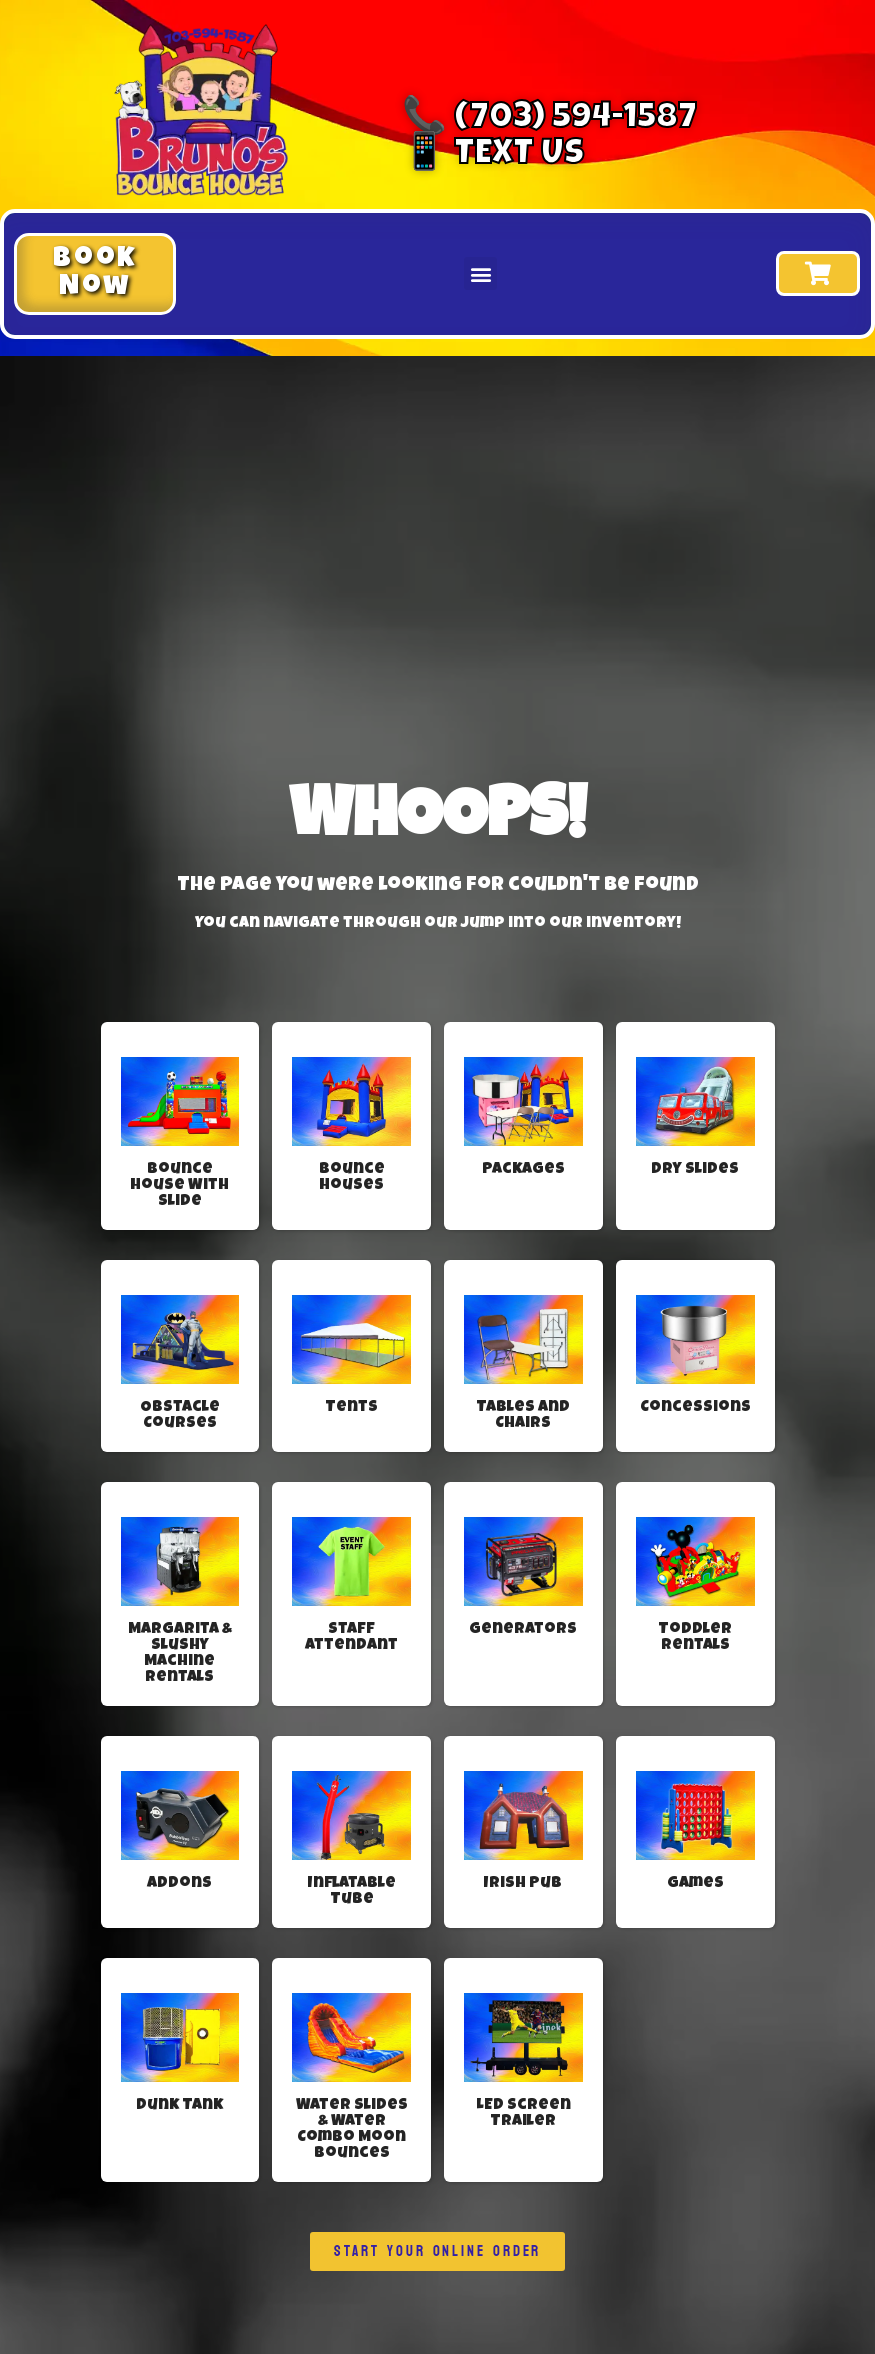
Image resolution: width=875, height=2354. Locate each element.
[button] (95, 274)
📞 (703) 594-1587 (549, 120)
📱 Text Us (493, 156)
